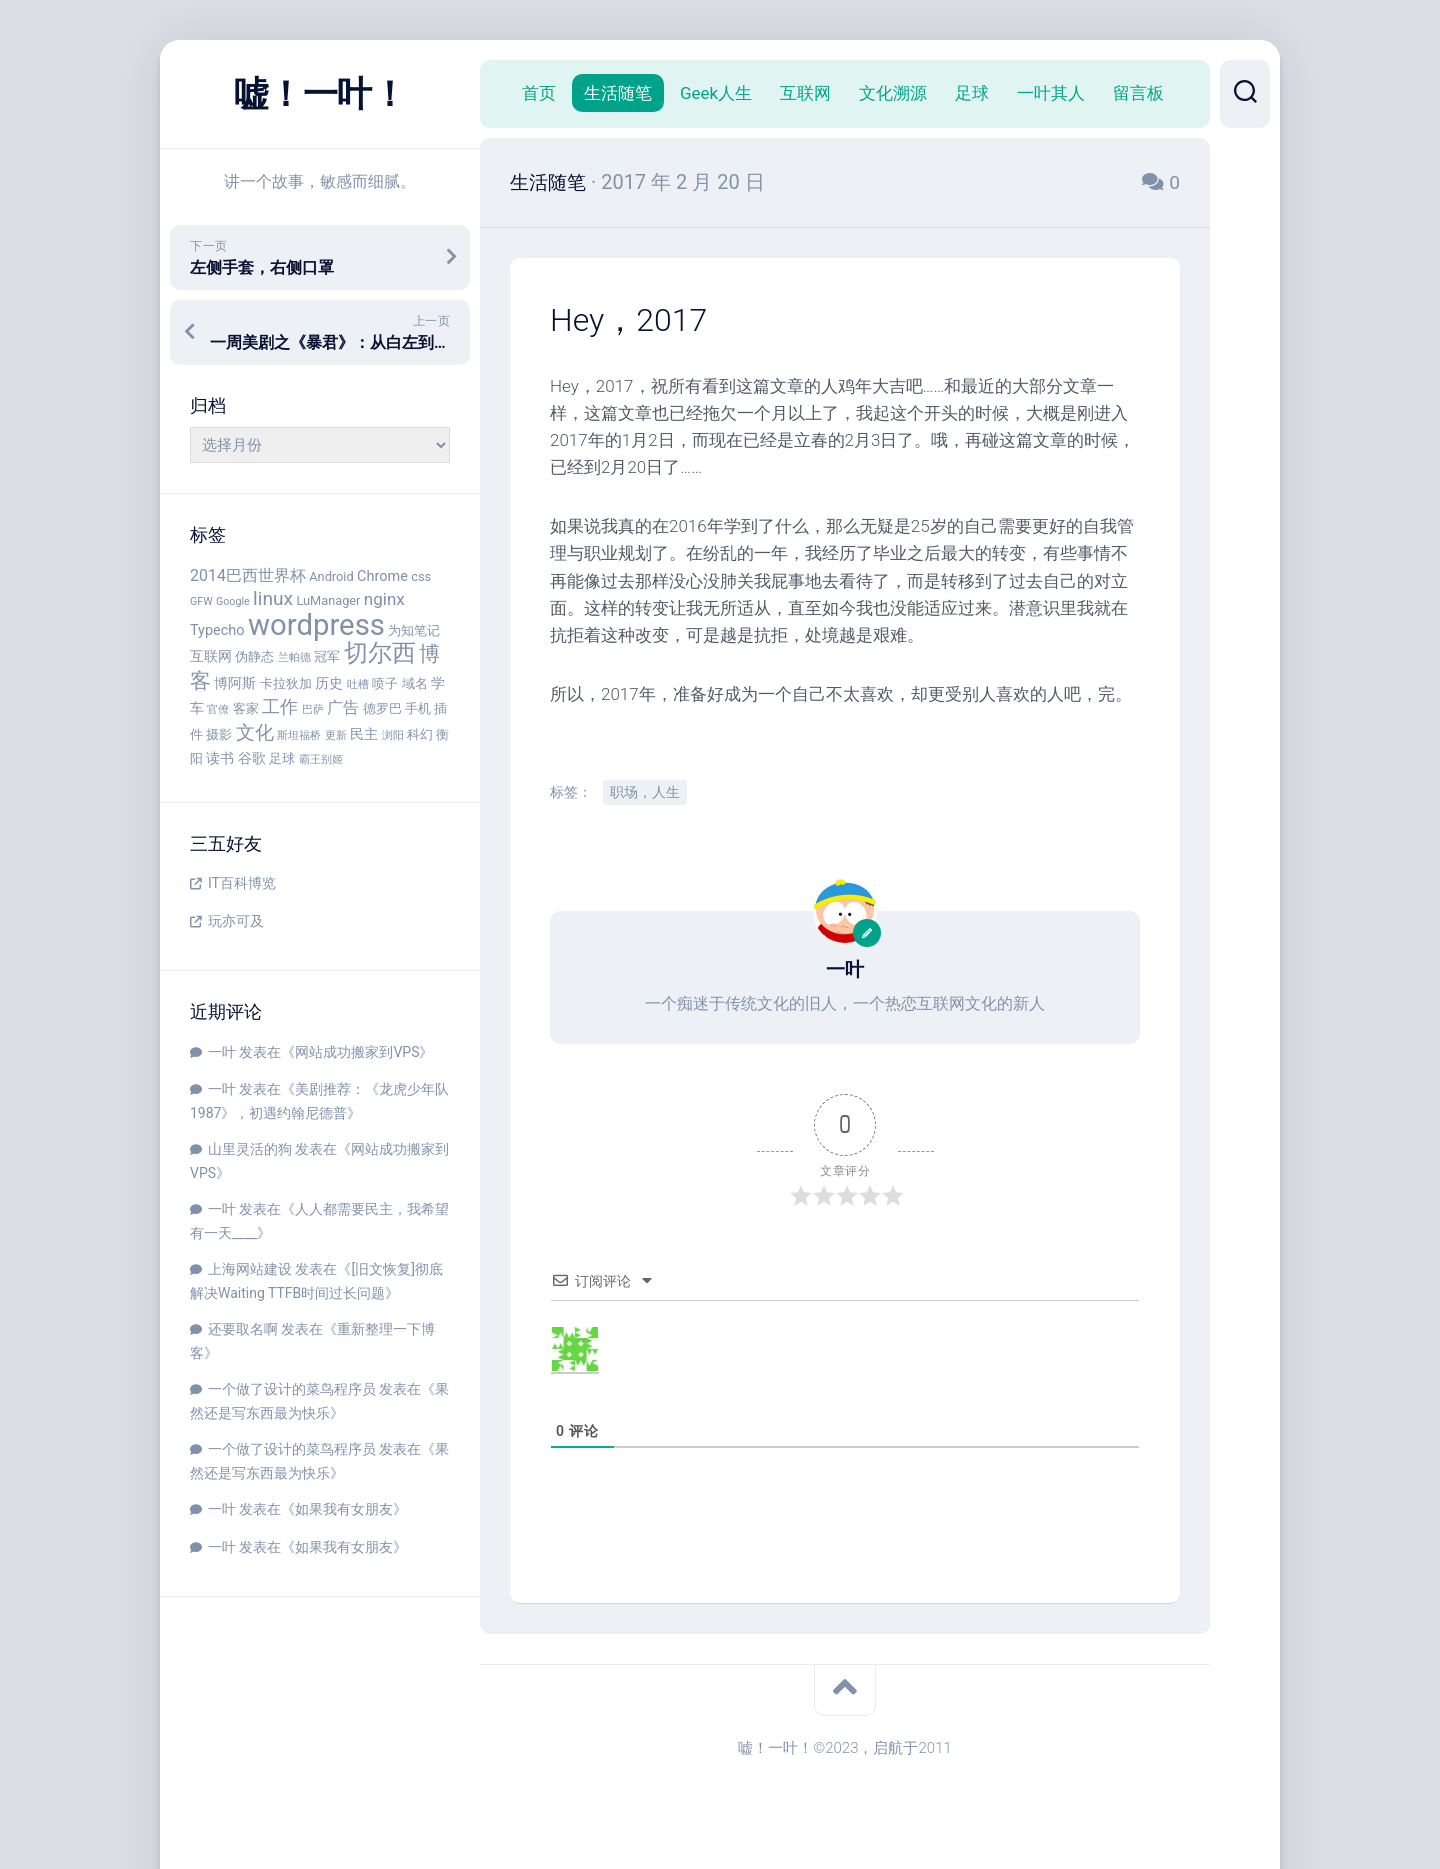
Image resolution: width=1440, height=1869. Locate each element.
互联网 (805, 93)
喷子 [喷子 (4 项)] (385, 683)
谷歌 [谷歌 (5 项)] (252, 758)
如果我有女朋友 (344, 1509)
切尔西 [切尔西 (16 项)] (380, 653)
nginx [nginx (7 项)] (384, 599)
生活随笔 (618, 93)
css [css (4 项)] (421, 576)
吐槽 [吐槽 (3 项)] (358, 684)
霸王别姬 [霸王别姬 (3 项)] (321, 759)
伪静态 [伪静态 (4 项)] (254, 656)
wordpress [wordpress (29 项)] (316, 625)
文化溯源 (893, 93)
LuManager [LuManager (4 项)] (328, 600)
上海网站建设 (250, 1269)
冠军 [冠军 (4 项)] (327, 656)
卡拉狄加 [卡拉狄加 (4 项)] (286, 683)
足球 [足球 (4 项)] (282, 758)
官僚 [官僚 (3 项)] (218, 709)
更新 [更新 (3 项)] (336, 735)
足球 (972, 93)
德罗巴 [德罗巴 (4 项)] (382, 708)
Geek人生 (716, 93)
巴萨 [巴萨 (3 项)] (313, 709)
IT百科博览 (242, 883)
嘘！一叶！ (320, 94)
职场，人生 (645, 792)
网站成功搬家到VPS (357, 1052)
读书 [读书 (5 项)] (220, 758)
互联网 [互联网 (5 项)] (211, 656)
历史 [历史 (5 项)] (329, 683)
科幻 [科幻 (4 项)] (420, 734)
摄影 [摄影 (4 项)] (219, 734)
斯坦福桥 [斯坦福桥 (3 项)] (299, 735)
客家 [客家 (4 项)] (246, 708)
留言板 (1138, 93)
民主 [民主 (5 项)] (364, 734)
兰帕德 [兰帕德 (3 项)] (294, 657)
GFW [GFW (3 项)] (201, 601)
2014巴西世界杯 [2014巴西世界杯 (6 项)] (248, 575)
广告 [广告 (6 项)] (343, 707)
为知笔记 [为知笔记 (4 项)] (414, 630)
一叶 (222, 1052)
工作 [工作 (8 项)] (280, 706)
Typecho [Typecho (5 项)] (217, 630)
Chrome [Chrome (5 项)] (382, 576)
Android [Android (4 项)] (331, 576)
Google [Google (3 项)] (233, 601)
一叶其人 (1051, 93)
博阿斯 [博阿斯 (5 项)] (235, 683)
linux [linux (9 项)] (273, 598)
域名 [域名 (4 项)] (415, 683)
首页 (539, 93)
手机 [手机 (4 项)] (418, 708)
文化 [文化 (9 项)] (255, 732)
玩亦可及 (236, 921)
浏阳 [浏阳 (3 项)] (393, 735)
